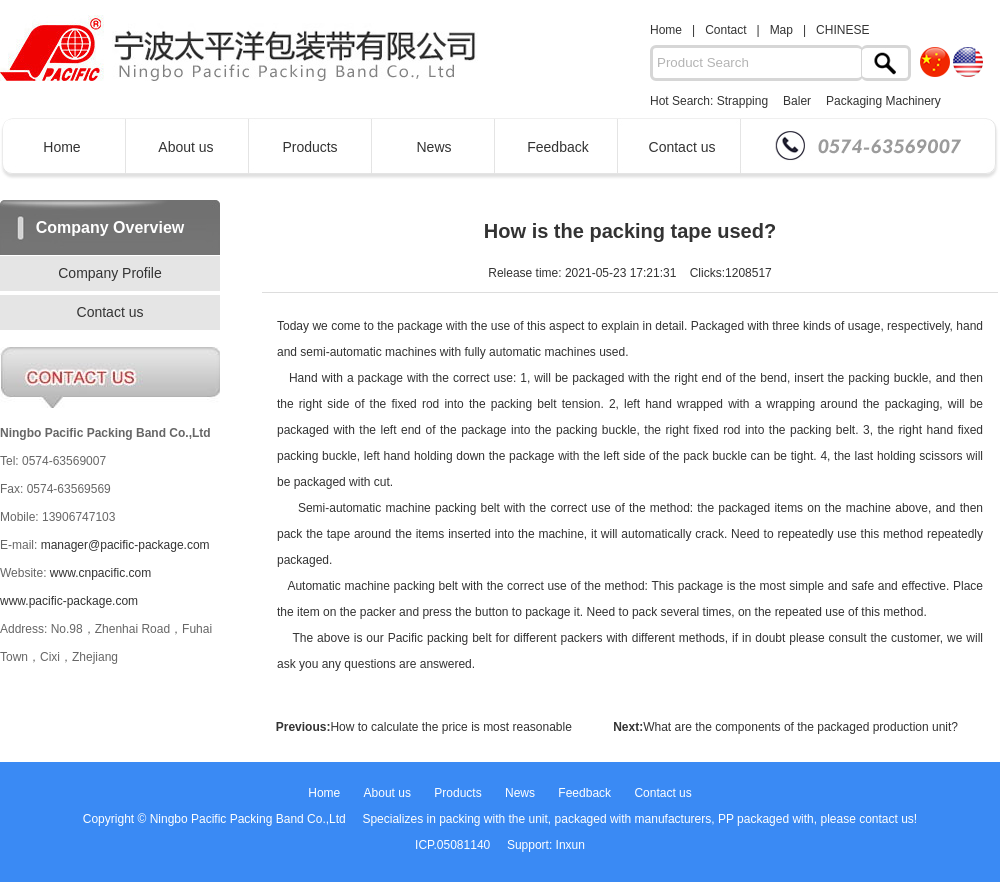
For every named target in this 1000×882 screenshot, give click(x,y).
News (433, 147)
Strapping (742, 101)
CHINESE (842, 30)
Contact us (682, 147)
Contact (725, 30)
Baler (797, 101)
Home (666, 30)
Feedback (557, 147)
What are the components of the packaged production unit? (800, 727)
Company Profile (110, 273)
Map (781, 30)
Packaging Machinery (883, 101)
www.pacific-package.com (69, 601)
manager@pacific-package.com (125, 545)
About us (185, 147)
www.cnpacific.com (100, 573)
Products (309, 147)
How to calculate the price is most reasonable (450, 727)
